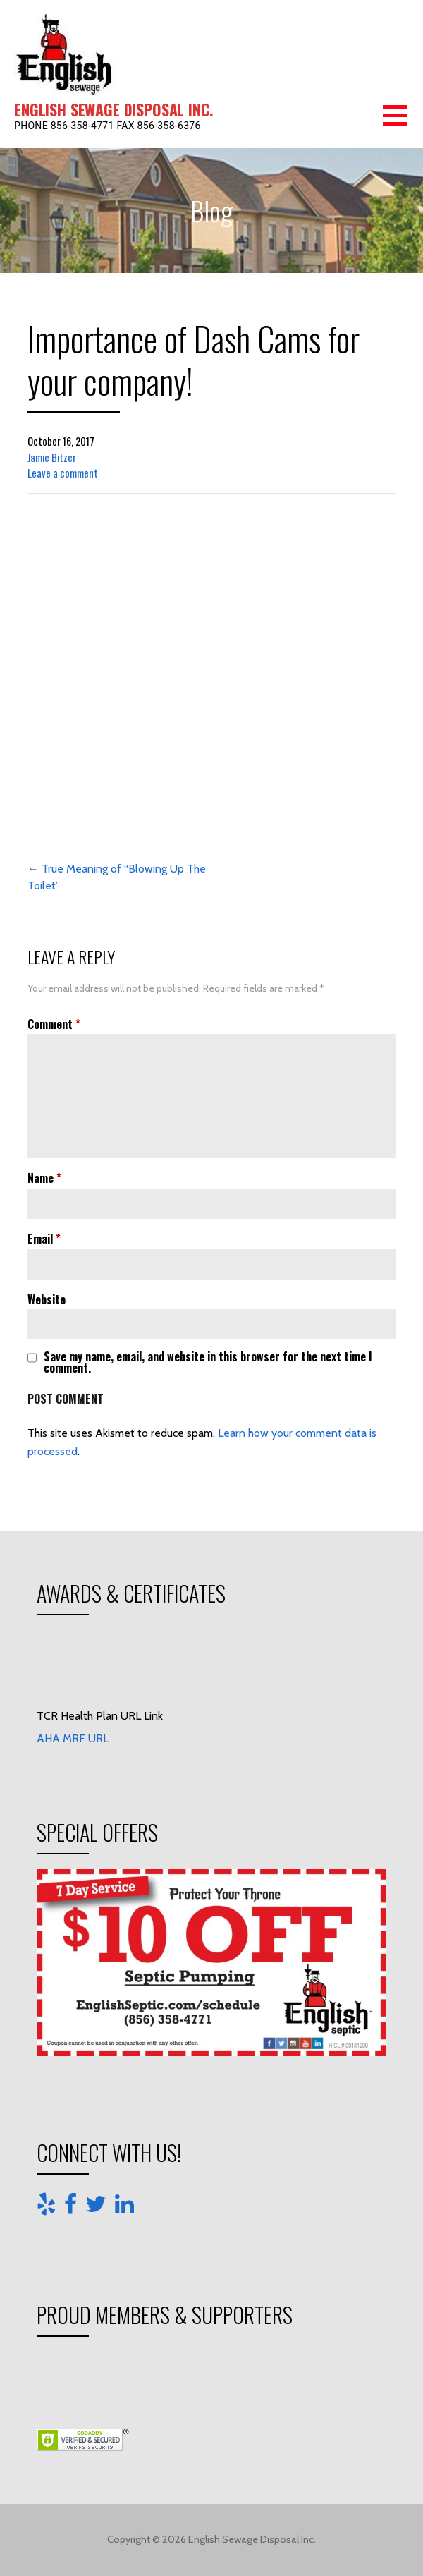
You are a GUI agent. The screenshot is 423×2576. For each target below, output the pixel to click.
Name (44, 1177)
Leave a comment (62, 473)
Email (44, 1238)
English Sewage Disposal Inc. (114, 109)
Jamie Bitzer (51, 457)
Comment (53, 1024)
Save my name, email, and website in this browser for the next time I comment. (208, 1362)
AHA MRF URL (73, 1738)
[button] (403, 123)
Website (46, 1299)
